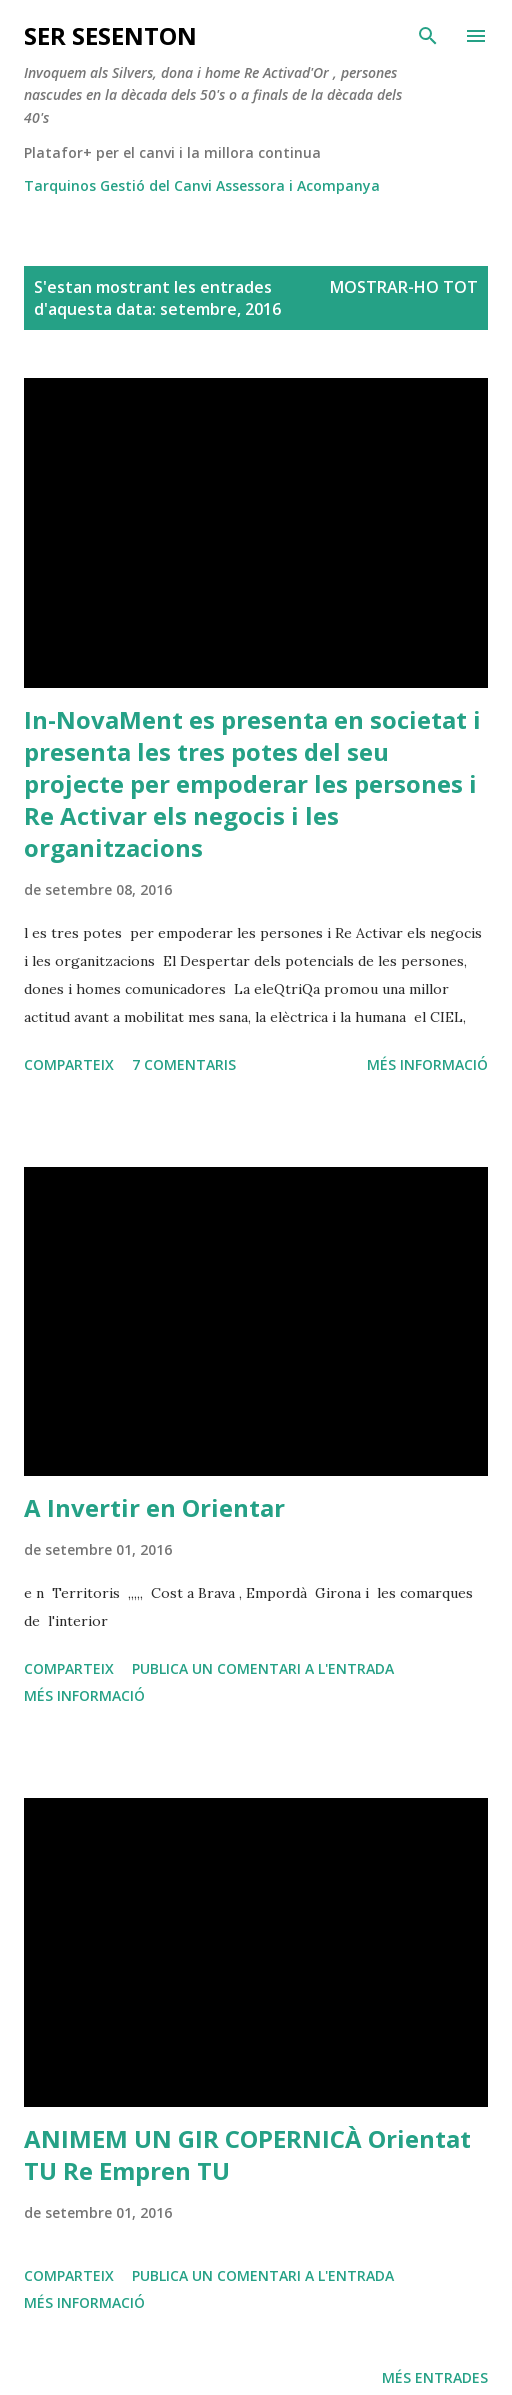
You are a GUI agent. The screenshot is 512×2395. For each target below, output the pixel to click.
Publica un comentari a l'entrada (263, 1668)
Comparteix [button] (69, 1064)
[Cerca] (428, 36)
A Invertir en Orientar (154, 1507)
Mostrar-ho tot (404, 287)
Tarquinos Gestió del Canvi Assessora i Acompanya (202, 185)
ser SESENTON (110, 35)
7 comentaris (184, 1064)
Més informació (427, 1064)
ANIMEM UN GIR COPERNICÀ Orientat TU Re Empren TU (247, 2154)
